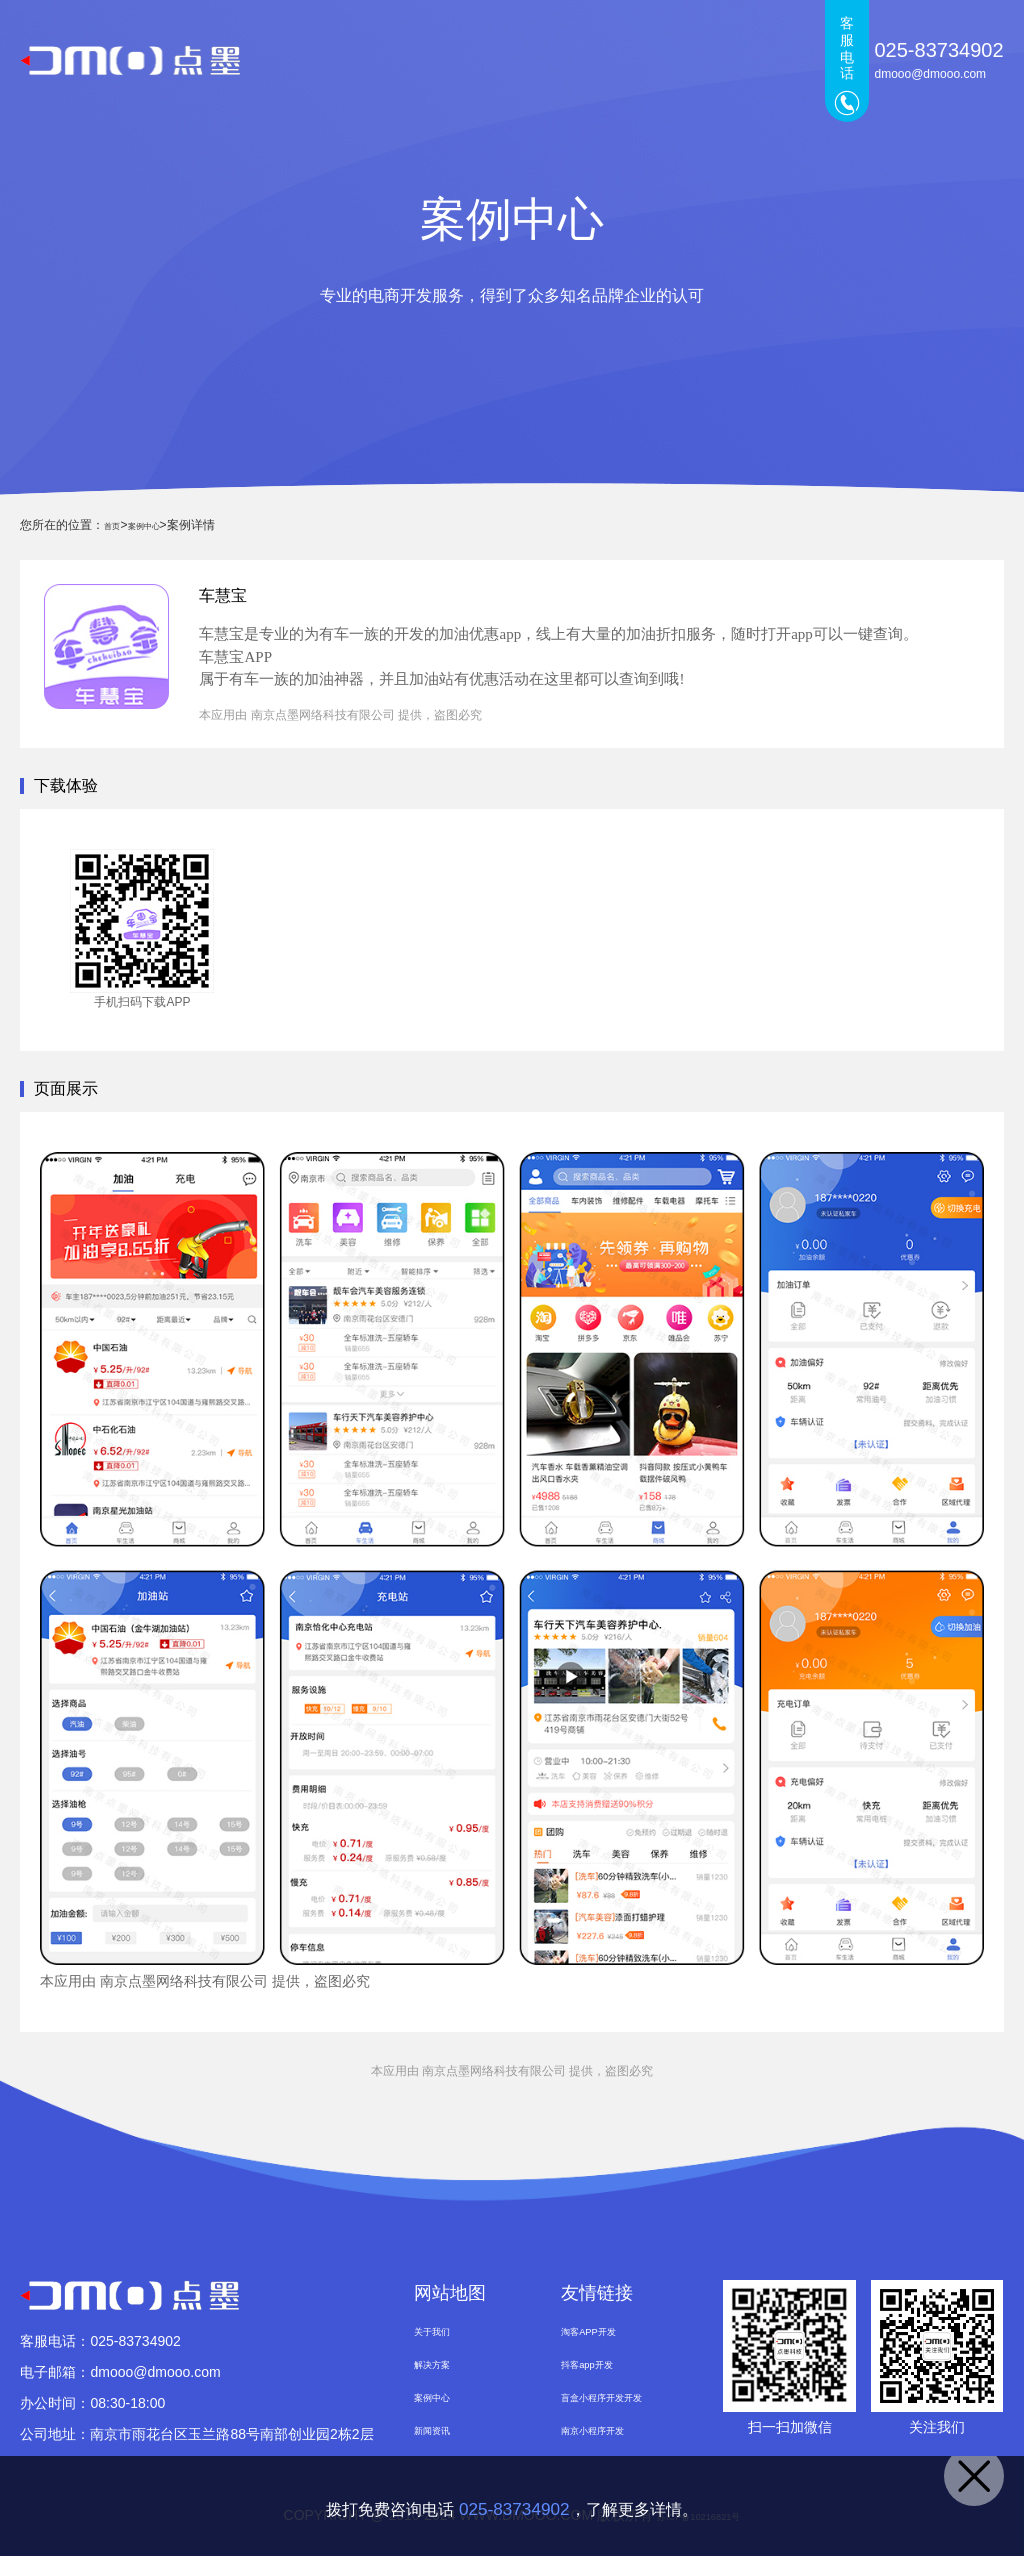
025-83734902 (514, 2506)
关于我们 (769, 60)
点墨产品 (401, 60)
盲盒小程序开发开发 (624, 2404)
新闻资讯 (677, 60)
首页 (327, 60)
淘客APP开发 (603, 2332)
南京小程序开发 (610, 2440)
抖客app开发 (600, 2368)
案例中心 (585, 60)
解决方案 (493, 60)
